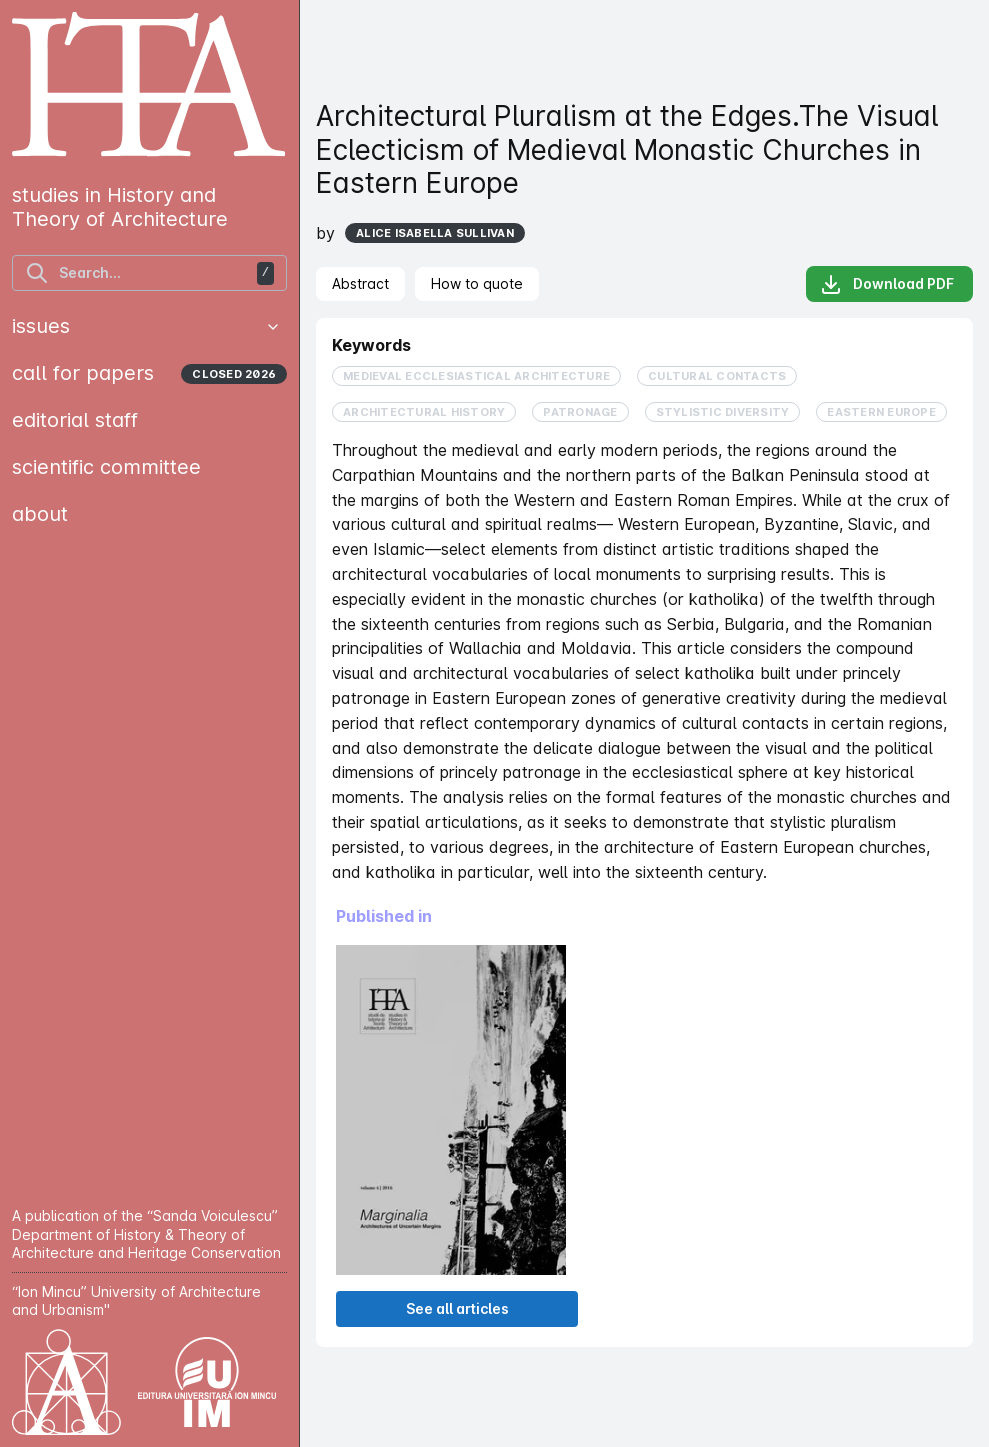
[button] (273, 327)
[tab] (360, 284)
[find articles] (149, 273)
